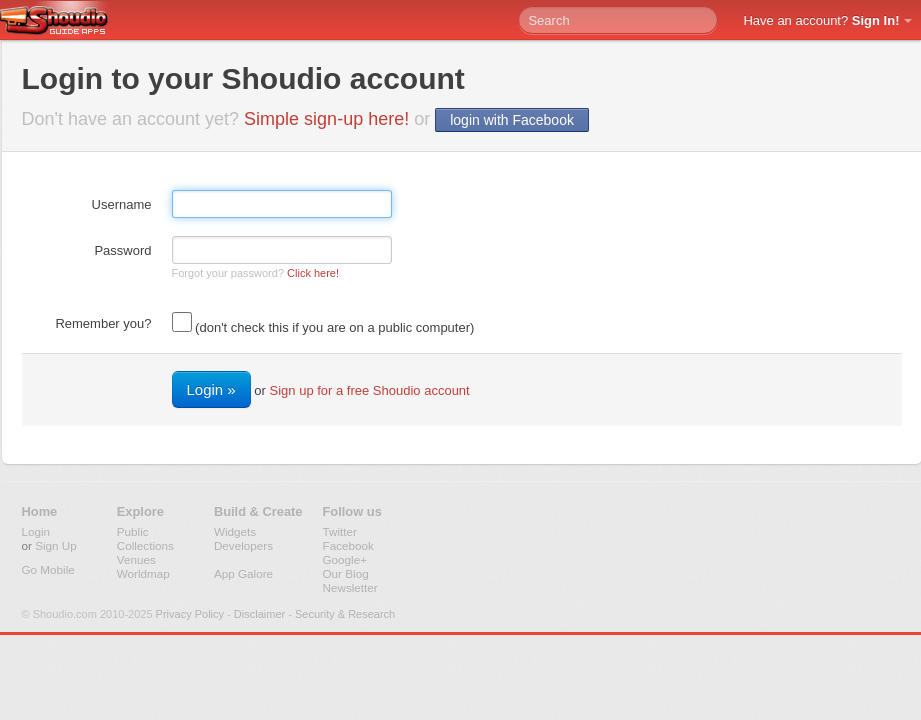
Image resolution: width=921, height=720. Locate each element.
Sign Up (56, 545)
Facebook (348, 545)
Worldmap (143, 573)
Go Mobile (48, 569)
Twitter (340, 531)
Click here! (313, 273)
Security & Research (345, 614)
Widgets (235, 531)
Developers (243, 545)
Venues (136, 559)
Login (36, 531)
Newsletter (350, 587)
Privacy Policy (190, 614)
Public (133, 531)
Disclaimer (259, 614)
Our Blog (346, 573)
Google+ (345, 559)
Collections (145, 545)
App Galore (243, 573)
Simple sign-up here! (326, 119)
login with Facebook (512, 120)
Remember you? (103, 323)
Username (122, 204)
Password (122, 250)
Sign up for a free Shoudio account (370, 390)
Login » (211, 389)
